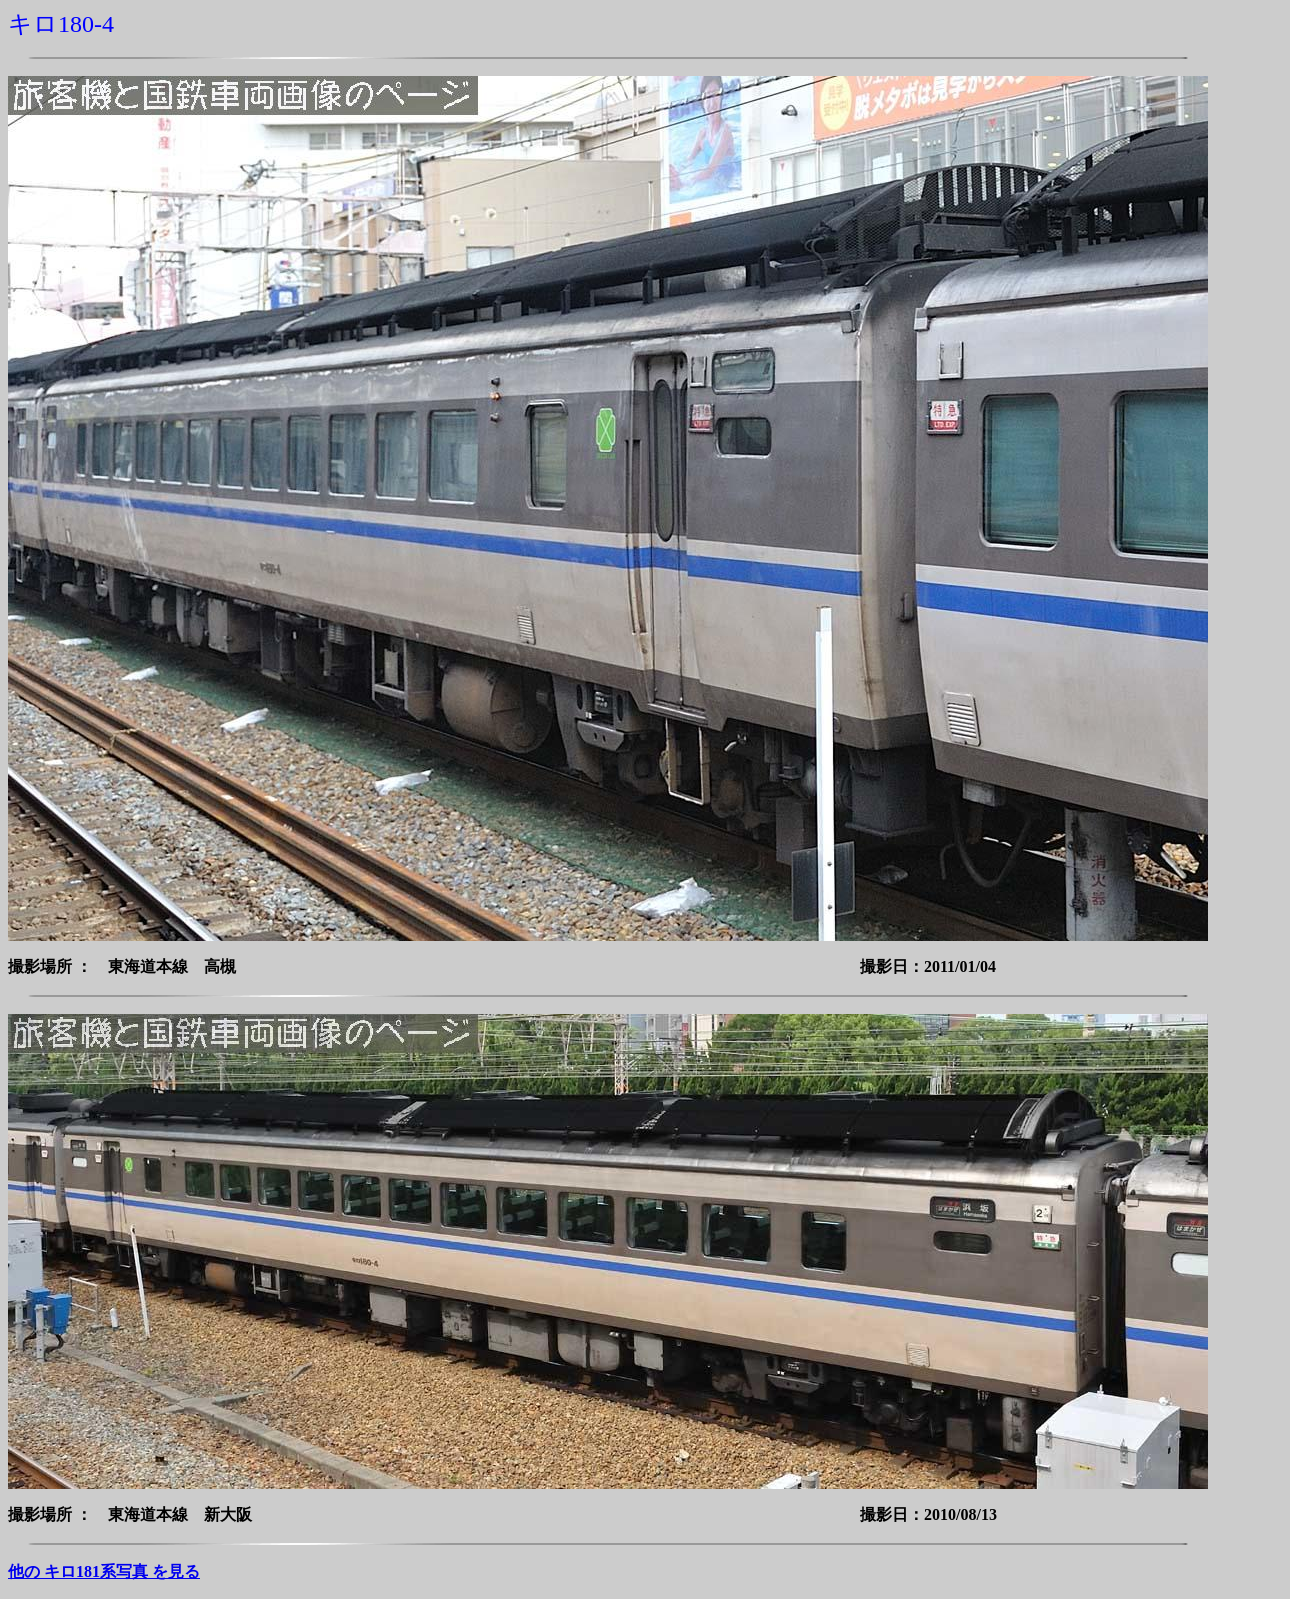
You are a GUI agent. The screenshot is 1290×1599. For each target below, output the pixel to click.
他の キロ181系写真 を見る (104, 1571)
